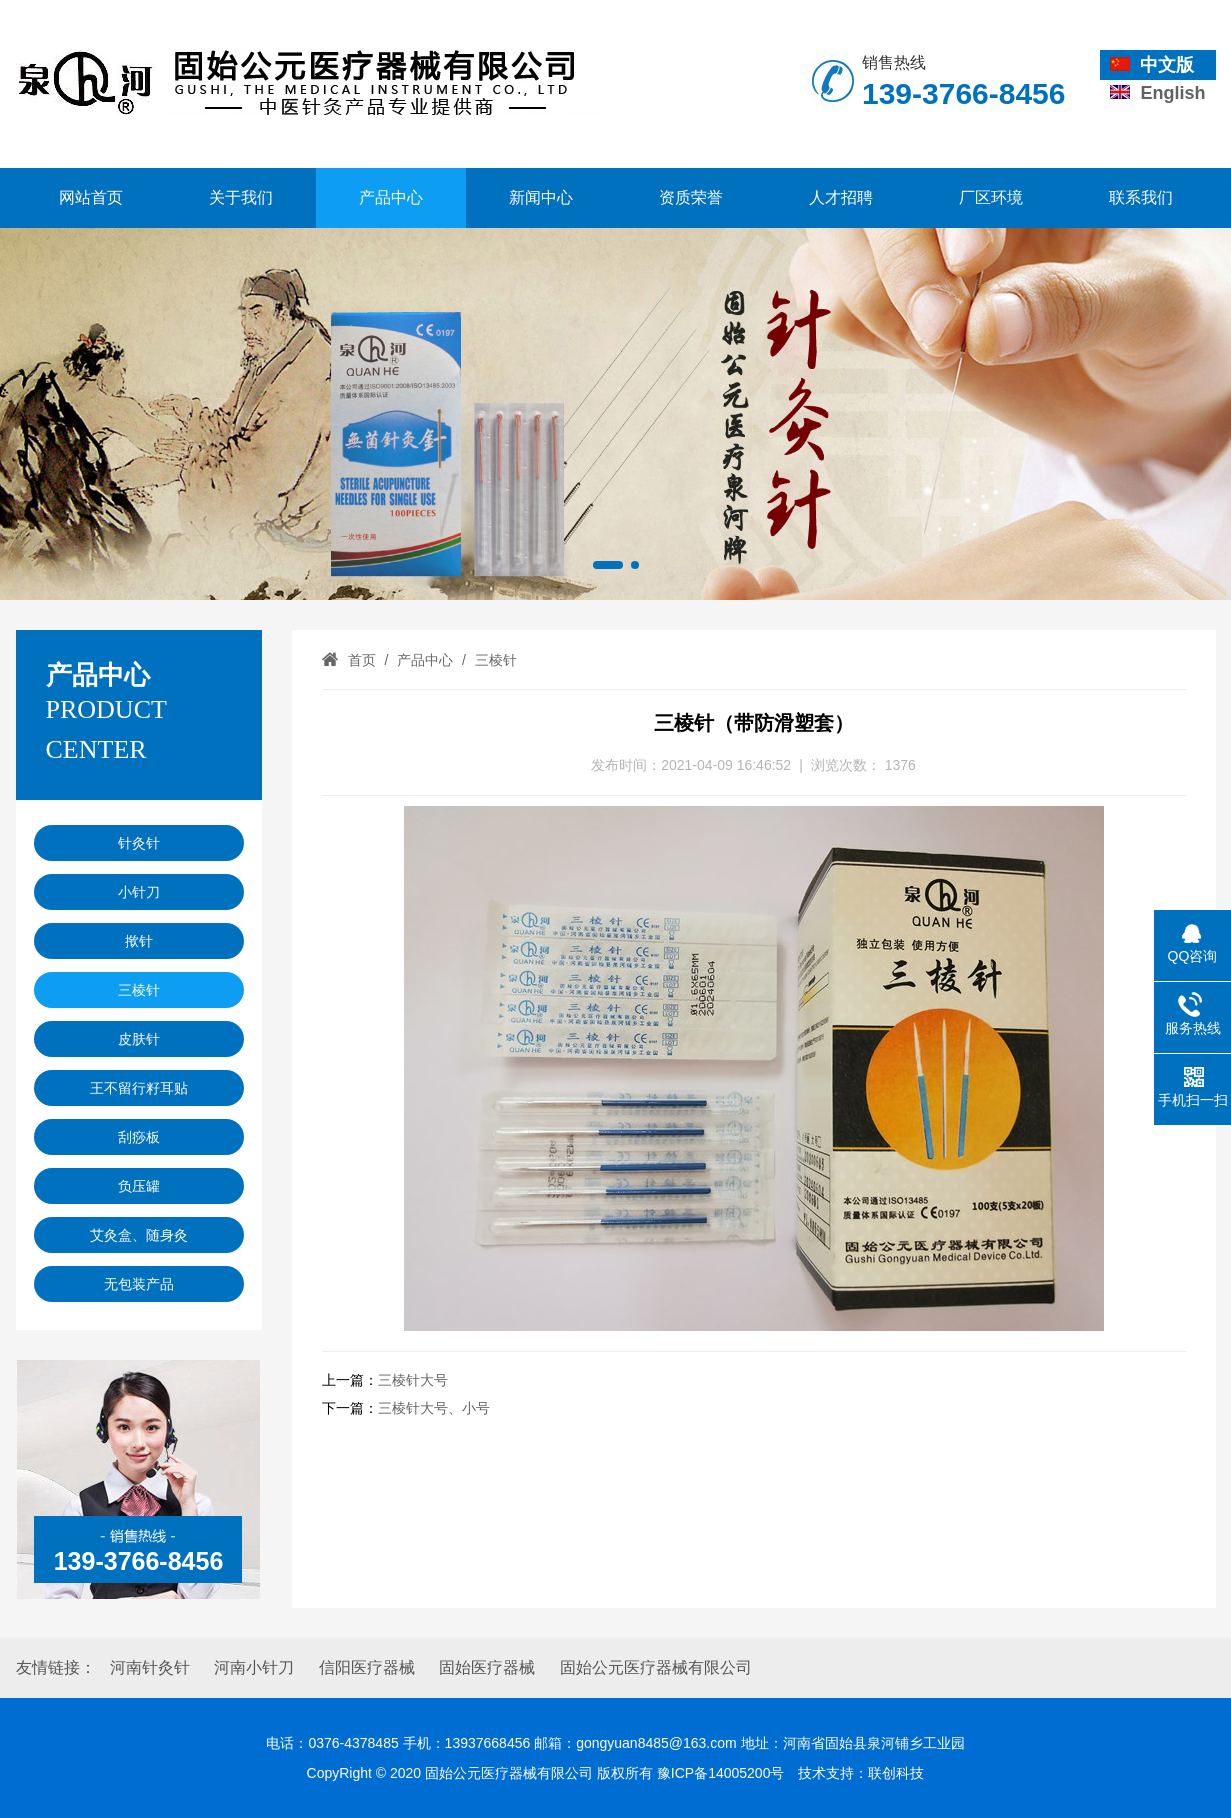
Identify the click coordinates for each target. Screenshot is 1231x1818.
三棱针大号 (413, 1380)
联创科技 (896, 1773)
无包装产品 (139, 1284)
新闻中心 (541, 197)
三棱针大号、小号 (434, 1408)
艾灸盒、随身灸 (139, 1235)
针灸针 (139, 843)
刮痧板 (139, 1137)
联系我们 (1141, 197)
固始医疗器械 (487, 1667)
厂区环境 (991, 197)
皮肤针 (139, 1039)
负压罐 (139, 1186)
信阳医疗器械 (367, 1667)
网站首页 (91, 197)
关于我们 (241, 197)
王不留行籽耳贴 (139, 1088)
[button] (608, 565)
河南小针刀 (254, 1667)
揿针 (139, 941)
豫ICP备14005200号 (721, 1773)
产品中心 (391, 197)
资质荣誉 (691, 197)
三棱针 (139, 990)
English (1157, 93)
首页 (362, 660)
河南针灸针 (150, 1667)
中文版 (1152, 65)
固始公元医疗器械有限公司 (656, 1667)
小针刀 (139, 892)
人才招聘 (841, 197)
